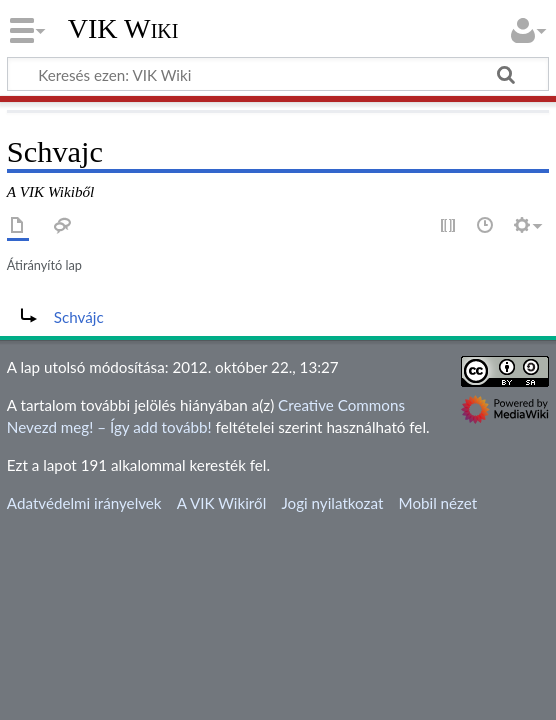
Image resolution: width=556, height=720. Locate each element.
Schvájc (79, 317)
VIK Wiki (123, 29)
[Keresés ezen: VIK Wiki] (278, 74)
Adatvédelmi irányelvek (84, 503)
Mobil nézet (438, 503)
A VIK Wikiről (221, 503)
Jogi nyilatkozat (332, 503)
